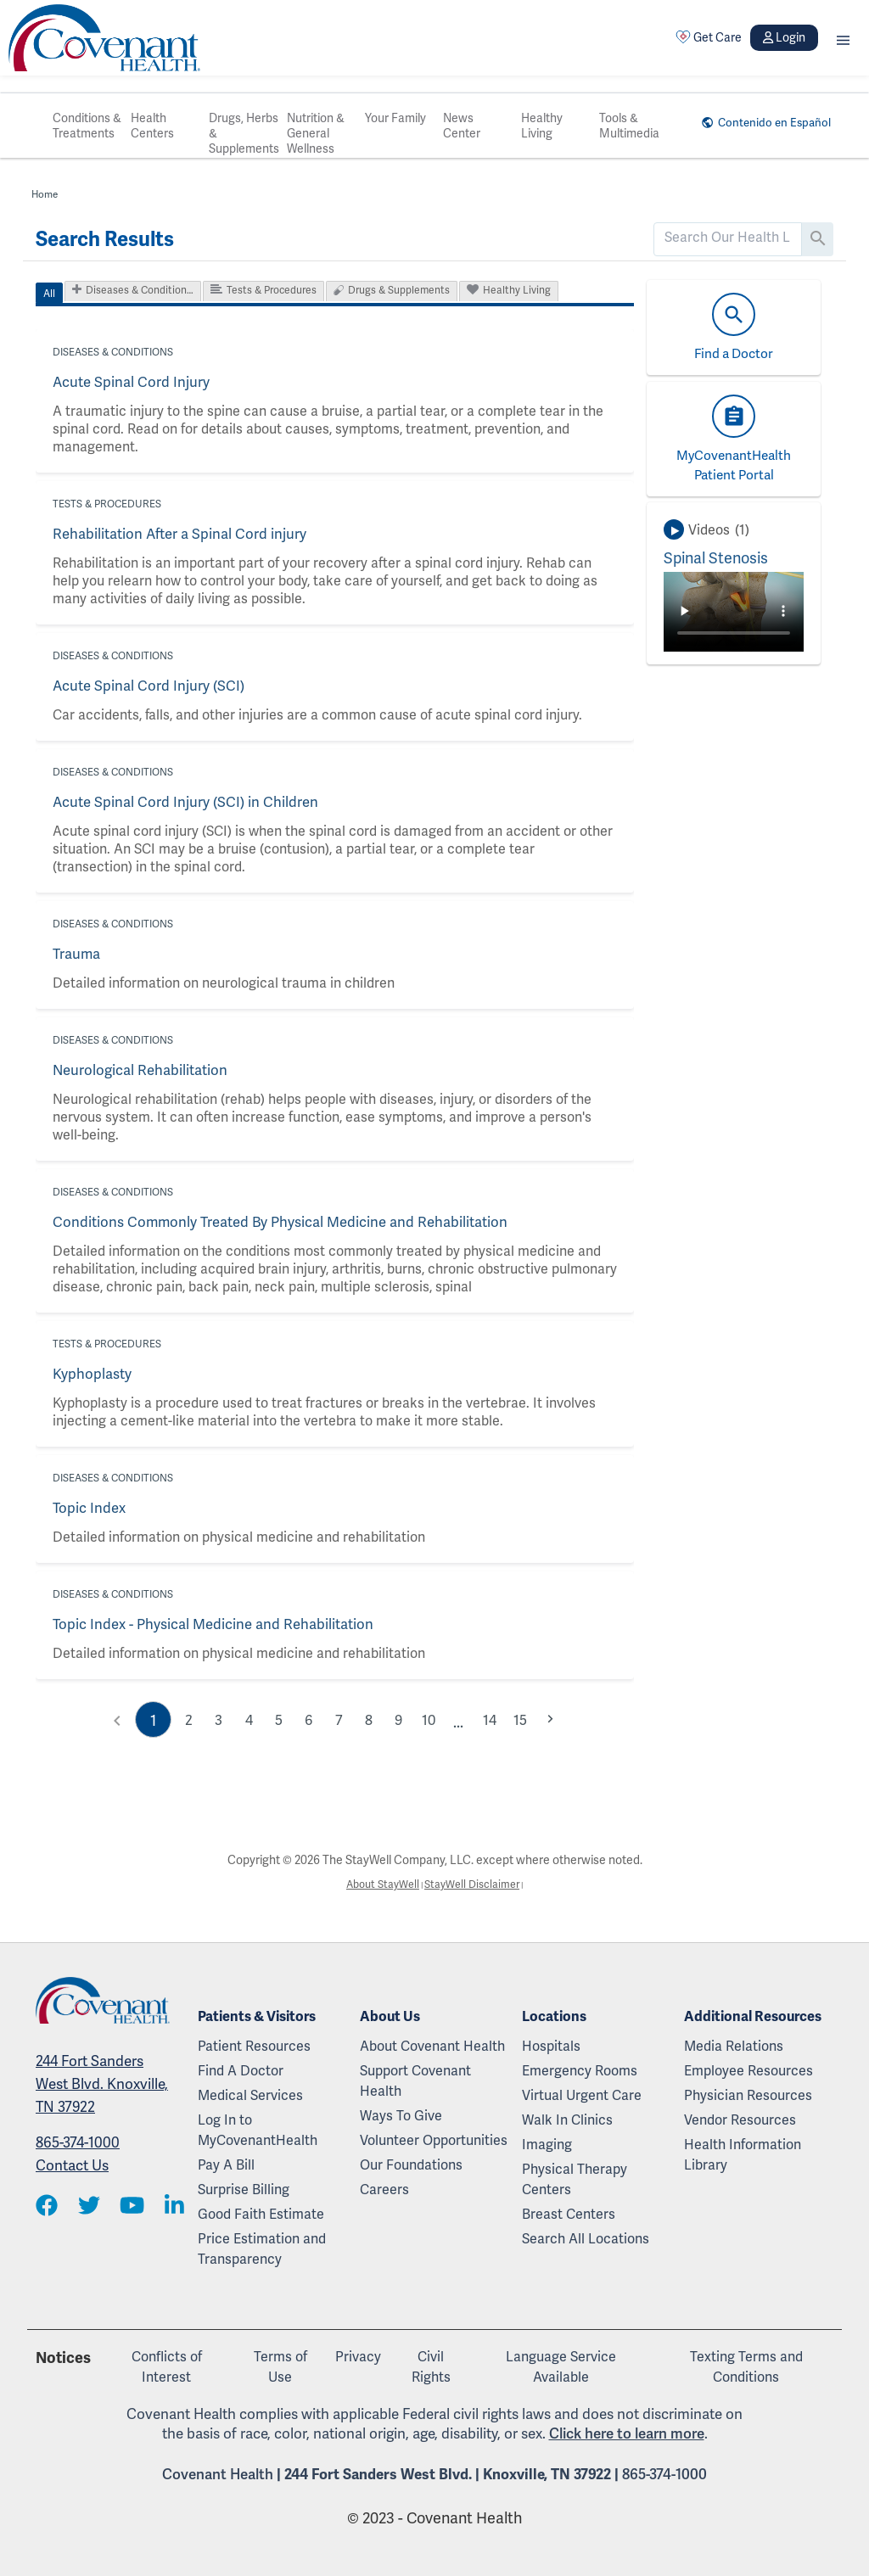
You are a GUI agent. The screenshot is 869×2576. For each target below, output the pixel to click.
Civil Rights (431, 2367)
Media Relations (733, 2046)
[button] (843, 38)
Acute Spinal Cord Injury (127, 382)
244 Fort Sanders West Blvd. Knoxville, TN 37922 (102, 2085)
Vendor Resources (740, 2120)
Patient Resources (254, 2046)
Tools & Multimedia (629, 125)
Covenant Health (217, 2474)
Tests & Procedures (272, 290)
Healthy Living (542, 125)
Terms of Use (280, 2367)
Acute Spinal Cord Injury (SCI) (144, 686)
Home (46, 194)
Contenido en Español (767, 122)
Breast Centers (568, 2214)
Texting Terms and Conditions (746, 2367)
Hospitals (551, 2046)
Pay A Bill (226, 2165)
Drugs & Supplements (399, 290)
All (49, 293)
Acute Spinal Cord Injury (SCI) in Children (179, 802)
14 (495, 1719)
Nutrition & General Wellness (316, 133)
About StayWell (377, 1885)
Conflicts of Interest (167, 2367)
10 (432, 1719)
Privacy (358, 2357)
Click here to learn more (626, 2433)
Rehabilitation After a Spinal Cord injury (174, 534)
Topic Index (88, 1508)
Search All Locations (585, 2239)
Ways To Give (401, 2116)
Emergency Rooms (579, 2071)
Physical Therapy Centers (574, 2179)
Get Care (709, 37)
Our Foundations (411, 2165)
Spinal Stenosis (716, 558)
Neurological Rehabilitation (137, 1070)
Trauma (76, 954)
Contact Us (72, 2167)
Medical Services (250, 2095)
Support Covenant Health (415, 2081)
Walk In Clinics (567, 2120)
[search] (727, 237)
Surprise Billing (243, 2189)
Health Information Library (742, 2155)
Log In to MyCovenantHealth (257, 2130)
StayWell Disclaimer (476, 1885)
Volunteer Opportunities (433, 2140)
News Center (461, 125)
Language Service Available (561, 2367)
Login (784, 37)
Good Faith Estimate (261, 2214)
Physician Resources (748, 2095)
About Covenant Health (432, 2046)
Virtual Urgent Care (582, 2095)
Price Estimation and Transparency (262, 2249)
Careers (384, 2189)
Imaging (547, 2144)
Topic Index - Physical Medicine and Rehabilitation (207, 1624)
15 (526, 1719)
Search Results (105, 239)
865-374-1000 (78, 2144)
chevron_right (557, 1717)
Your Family (395, 118)
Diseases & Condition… (139, 290)
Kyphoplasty (90, 1374)
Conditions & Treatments (87, 125)
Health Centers (152, 125)
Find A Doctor (240, 2071)
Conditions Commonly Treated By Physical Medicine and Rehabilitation (271, 1222)
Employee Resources (748, 2071)
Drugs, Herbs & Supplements (244, 133)
